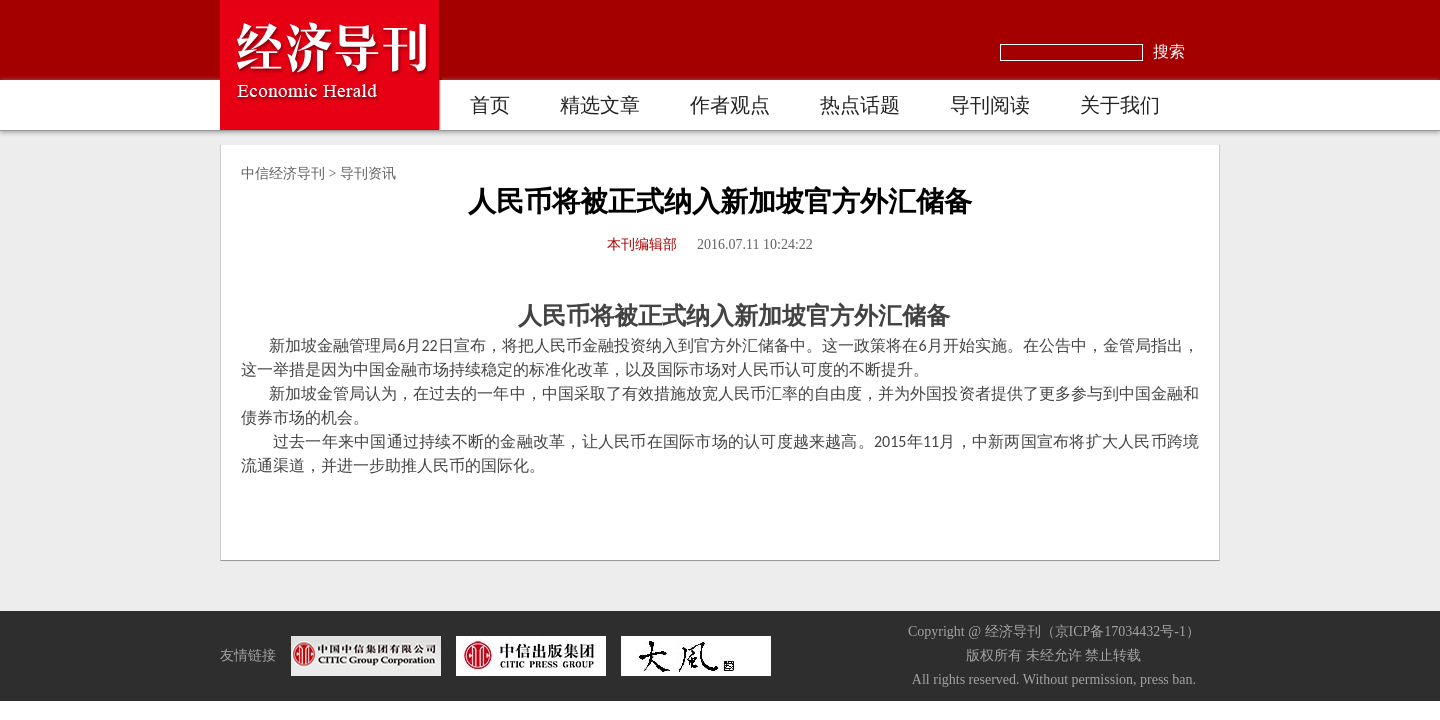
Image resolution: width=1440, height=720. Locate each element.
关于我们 (1120, 105)
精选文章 (600, 105)
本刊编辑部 (642, 244)
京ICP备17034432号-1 (1120, 631)
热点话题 (860, 105)
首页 (490, 105)
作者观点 (730, 105)
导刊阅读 (990, 105)
